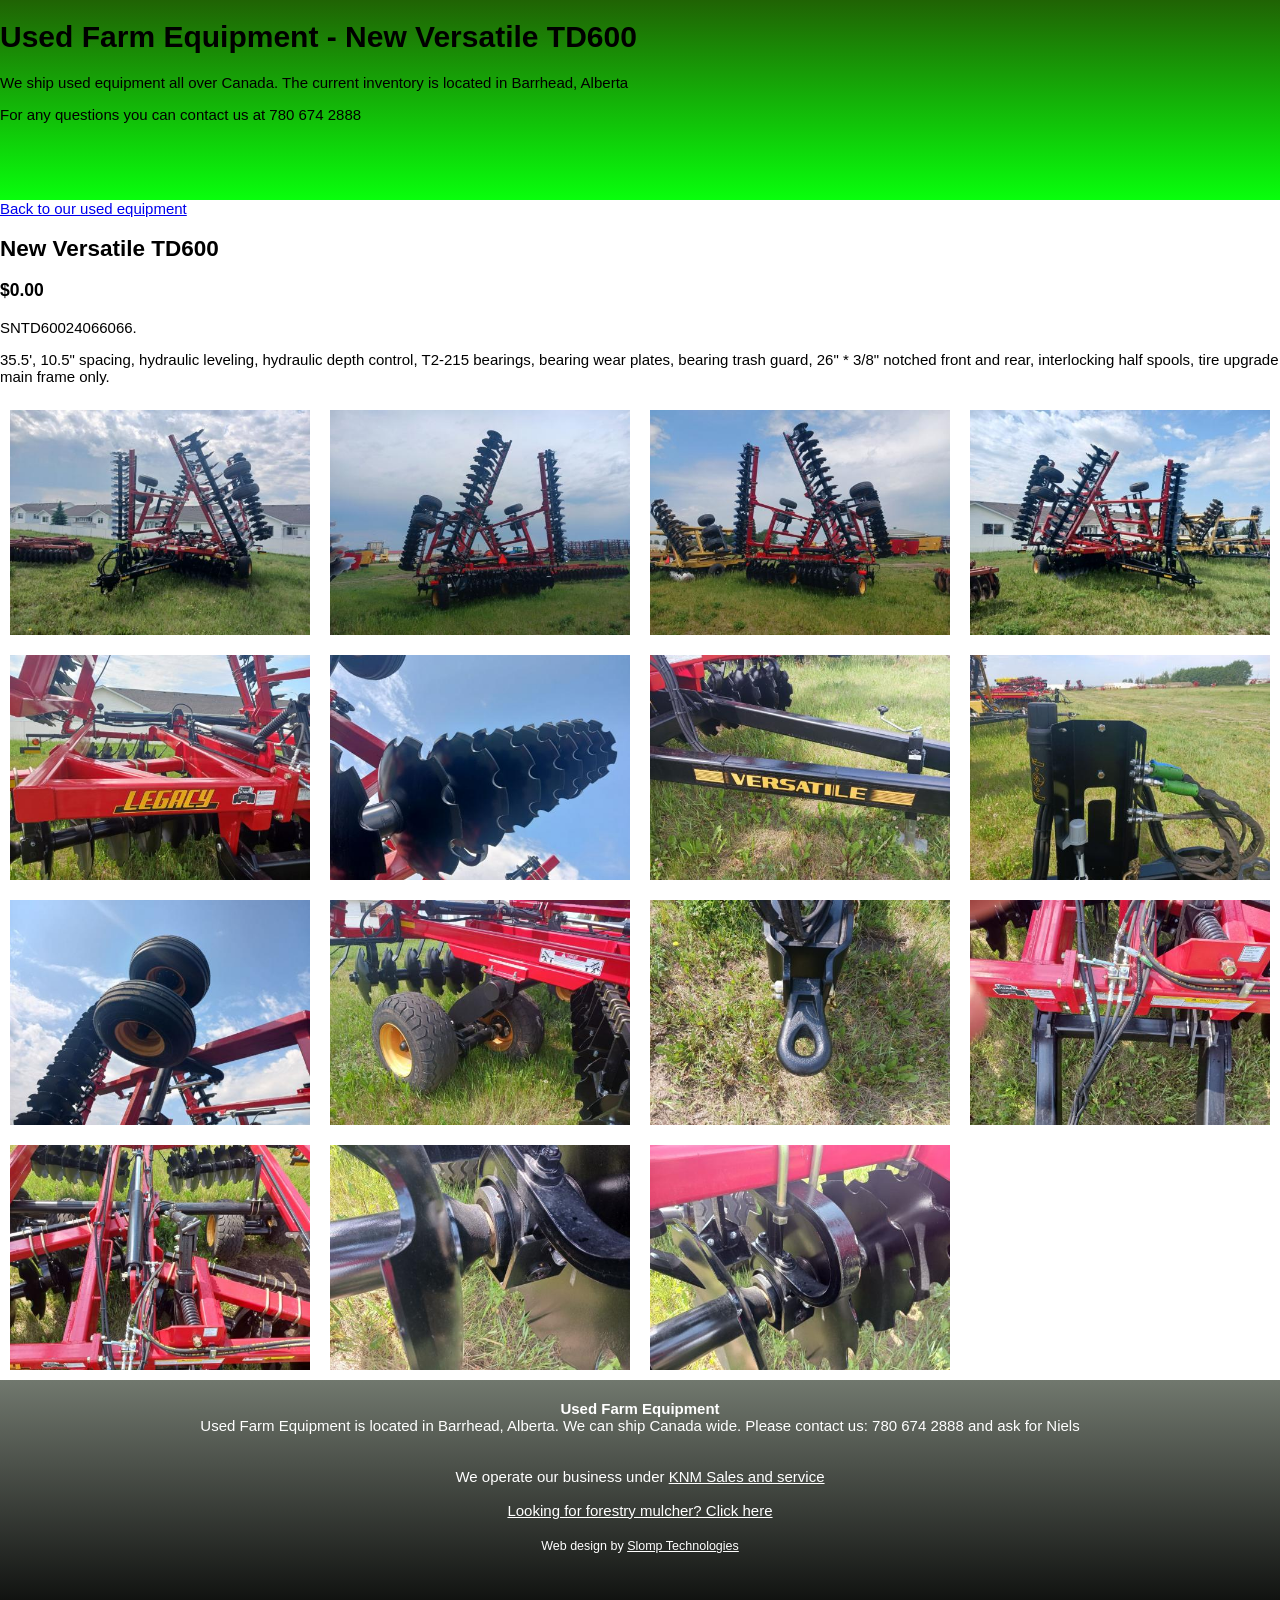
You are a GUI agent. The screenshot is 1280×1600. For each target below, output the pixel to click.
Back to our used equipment (93, 208)
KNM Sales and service (747, 1476)
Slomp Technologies (683, 1546)
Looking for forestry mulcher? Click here (639, 1510)
